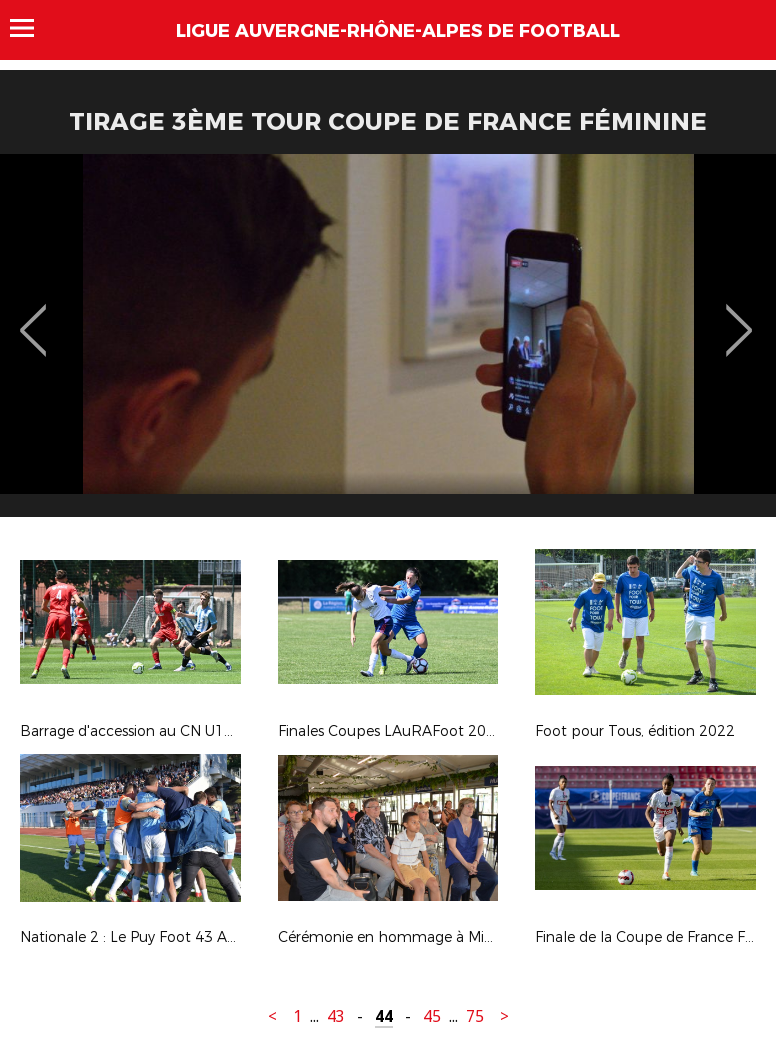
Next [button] (739, 316)
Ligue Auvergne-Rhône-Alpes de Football (398, 31)
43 (336, 1016)
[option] (388, 343)
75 (475, 1016)
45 (432, 1016)
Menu (31, 28)
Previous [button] (33, 316)
